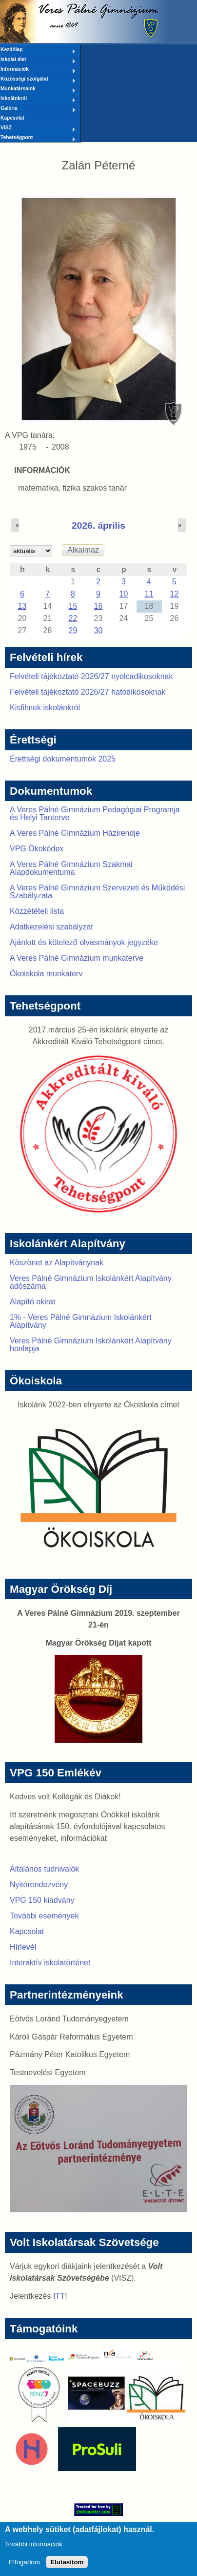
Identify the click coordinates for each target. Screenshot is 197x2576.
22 (73, 618)
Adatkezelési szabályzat (51, 927)
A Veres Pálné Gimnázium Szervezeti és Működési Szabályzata (97, 892)
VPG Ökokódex (36, 849)
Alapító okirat (32, 1302)
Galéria (38, 108)
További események (44, 1916)
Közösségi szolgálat (38, 79)
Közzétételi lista (37, 911)
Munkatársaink (38, 89)
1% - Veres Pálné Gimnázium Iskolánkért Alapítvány (81, 1321)
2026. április (98, 525)
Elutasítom (66, 2566)
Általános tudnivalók (44, 1869)
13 (22, 606)
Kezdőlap (38, 50)
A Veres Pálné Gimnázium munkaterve (76, 958)
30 (98, 630)
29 (73, 630)
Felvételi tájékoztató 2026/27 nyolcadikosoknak (91, 676)
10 (123, 594)
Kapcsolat (12, 118)
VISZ (38, 128)
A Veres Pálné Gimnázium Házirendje (75, 833)
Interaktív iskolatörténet (50, 1962)
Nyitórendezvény (39, 1884)
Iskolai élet (38, 60)
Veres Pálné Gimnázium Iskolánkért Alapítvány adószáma (91, 1282)
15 (73, 606)
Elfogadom (24, 2566)
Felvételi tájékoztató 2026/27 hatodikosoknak (87, 692)
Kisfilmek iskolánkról (45, 707)
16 (98, 606)
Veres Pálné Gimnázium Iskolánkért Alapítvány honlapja (91, 1345)
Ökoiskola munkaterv (46, 973)
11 (149, 594)
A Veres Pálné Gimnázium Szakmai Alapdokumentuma (71, 868)
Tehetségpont (38, 138)
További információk (33, 2548)
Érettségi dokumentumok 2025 (63, 759)
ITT (59, 2296)
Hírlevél (23, 1947)
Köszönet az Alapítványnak (56, 1262)
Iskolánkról (38, 99)
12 (174, 594)
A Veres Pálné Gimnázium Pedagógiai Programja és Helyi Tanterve (95, 813)
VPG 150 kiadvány (42, 1900)
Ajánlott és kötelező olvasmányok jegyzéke (84, 942)
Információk (38, 69)
